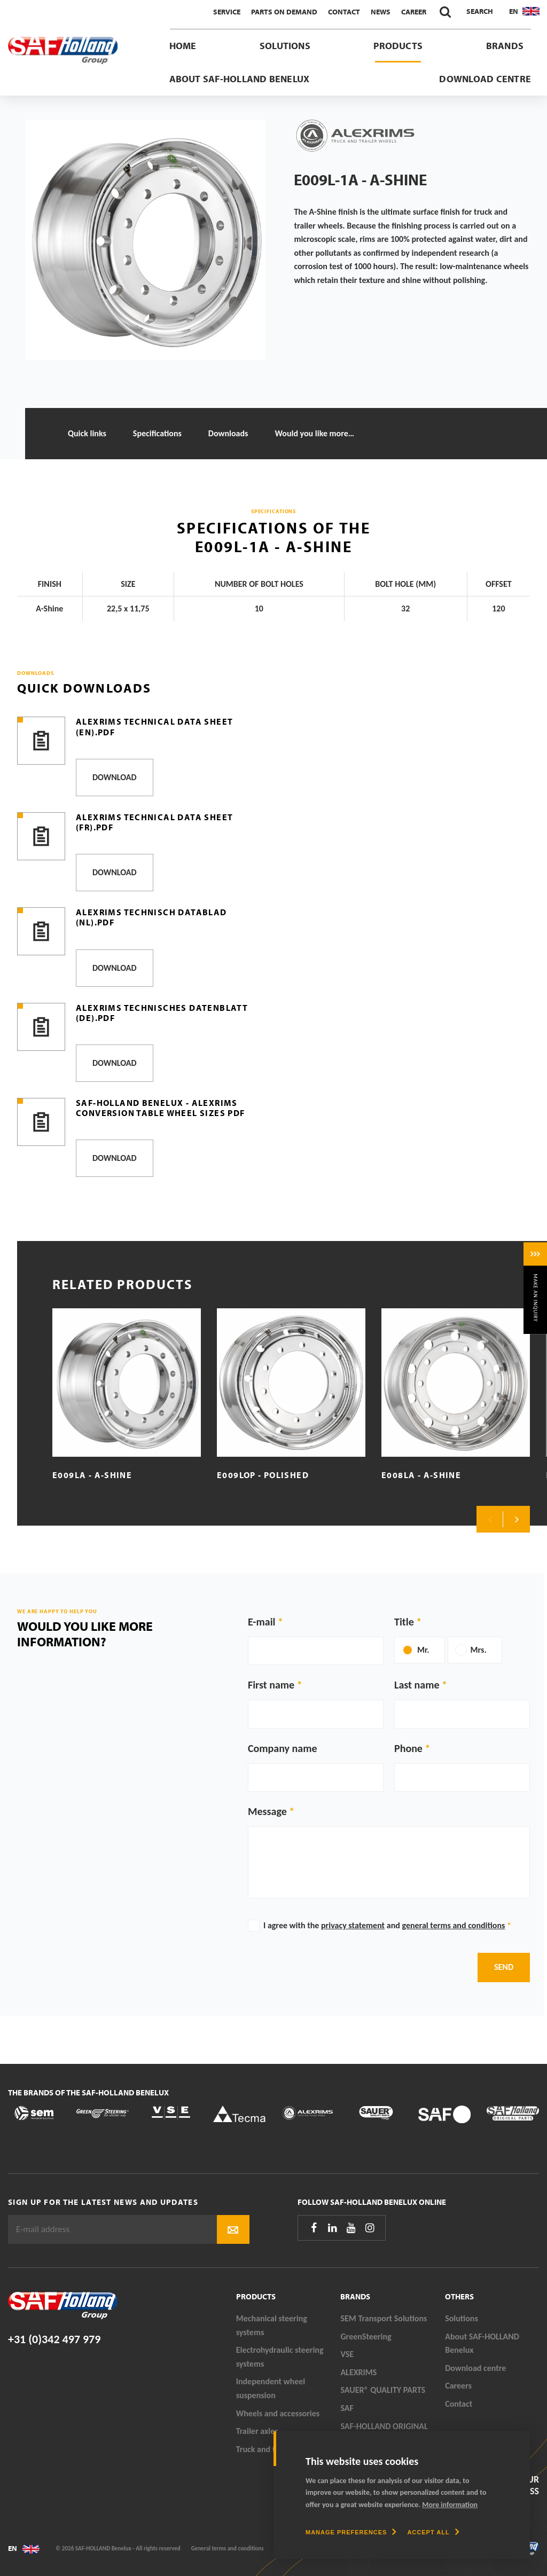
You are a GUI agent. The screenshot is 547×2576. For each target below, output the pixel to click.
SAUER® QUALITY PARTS (382, 2390)
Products (398, 46)
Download (114, 777)
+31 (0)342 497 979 (54, 2339)
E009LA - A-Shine (92, 1475)
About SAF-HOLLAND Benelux (239, 79)
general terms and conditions (453, 1925)
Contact (344, 12)
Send (503, 1967)
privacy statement (353, 1925)
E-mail (261, 1621)
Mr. (423, 1650)
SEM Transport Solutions (383, 2318)
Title (404, 1621)
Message (267, 1811)
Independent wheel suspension (271, 2388)
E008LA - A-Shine (421, 1475)
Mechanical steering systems (271, 2325)
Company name (282, 1748)
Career (413, 12)
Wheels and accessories (278, 2413)
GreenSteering (365, 2336)
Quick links (87, 433)
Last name (416, 1684)
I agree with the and (387, 1925)
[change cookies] (351, 2532)
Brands (504, 46)
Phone (408, 1748)
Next (516, 1519)
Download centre (485, 79)
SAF (346, 2408)
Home (183, 46)
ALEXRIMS (358, 2372)
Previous (489, 1519)
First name (271, 1684)
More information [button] (450, 2504)
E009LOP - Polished (263, 1475)
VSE (347, 2354)
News (380, 12)
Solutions (285, 46)
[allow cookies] (433, 2532)
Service (226, 12)
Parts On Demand (284, 12)
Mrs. (479, 1650)
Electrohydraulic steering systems (280, 2357)
